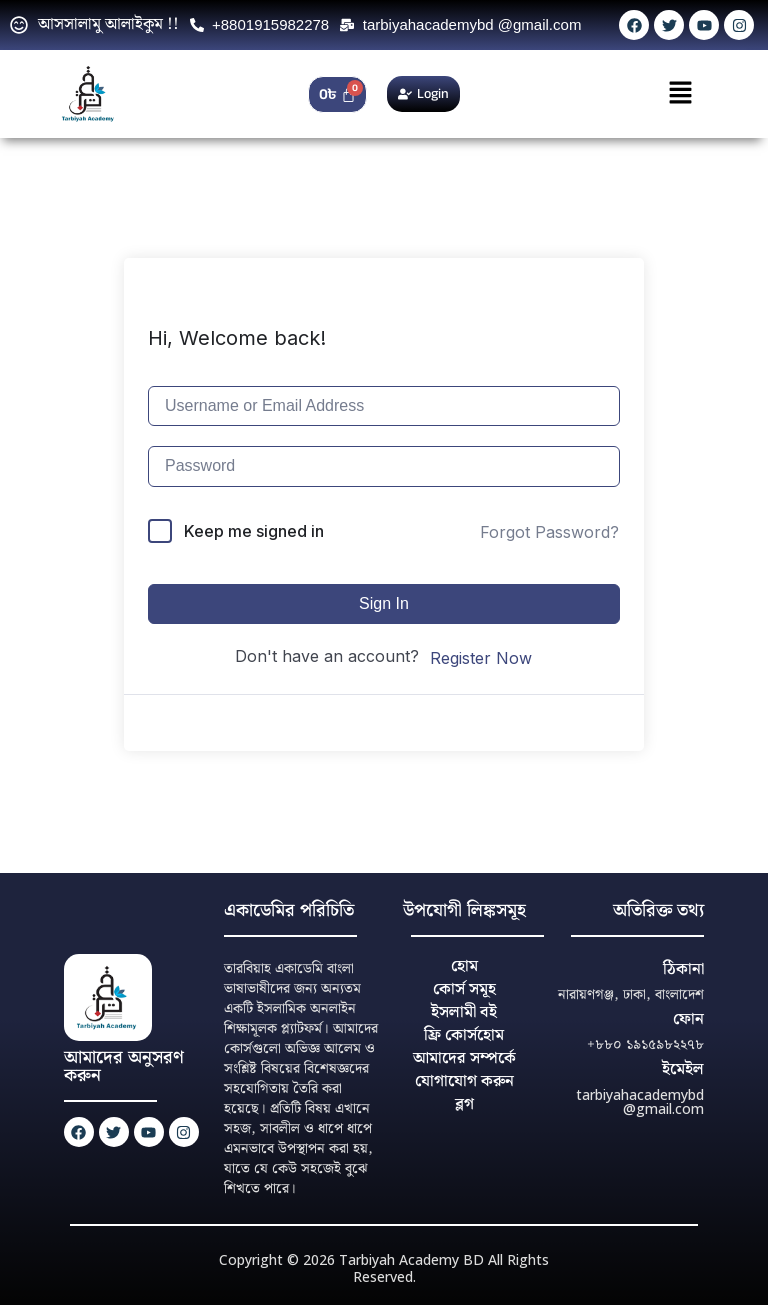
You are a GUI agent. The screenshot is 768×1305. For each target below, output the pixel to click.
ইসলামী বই (464, 1012)
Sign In (384, 603)
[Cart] (337, 94)
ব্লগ (464, 1104)
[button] (680, 93)
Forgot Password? (549, 532)
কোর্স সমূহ (464, 989)
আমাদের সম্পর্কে (464, 1058)
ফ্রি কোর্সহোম (464, 1035)
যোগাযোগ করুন (464, 1081)
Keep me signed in (254, 531)
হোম (464, 966)
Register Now (481, 658)
